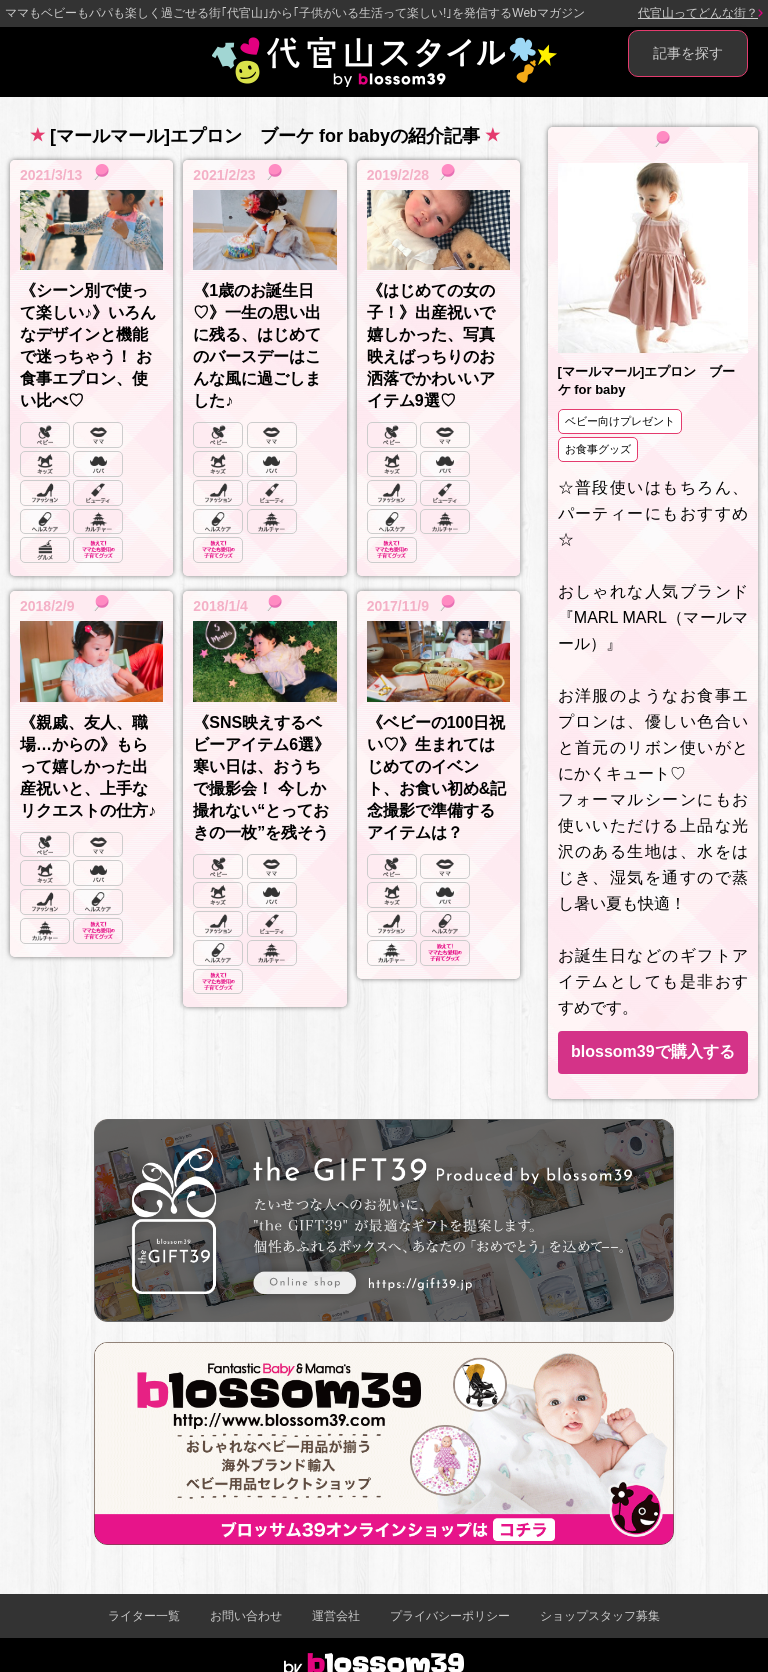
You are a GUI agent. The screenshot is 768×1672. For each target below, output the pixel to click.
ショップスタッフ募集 (600, 1616)
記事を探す (688, 53)
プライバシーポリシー (450, 1616)
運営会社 (336, 1616)
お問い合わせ (246, 1616)
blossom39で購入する (653, 1051)
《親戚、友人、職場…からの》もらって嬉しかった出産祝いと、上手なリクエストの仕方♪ (88, 766)
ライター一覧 (144, 1616)
